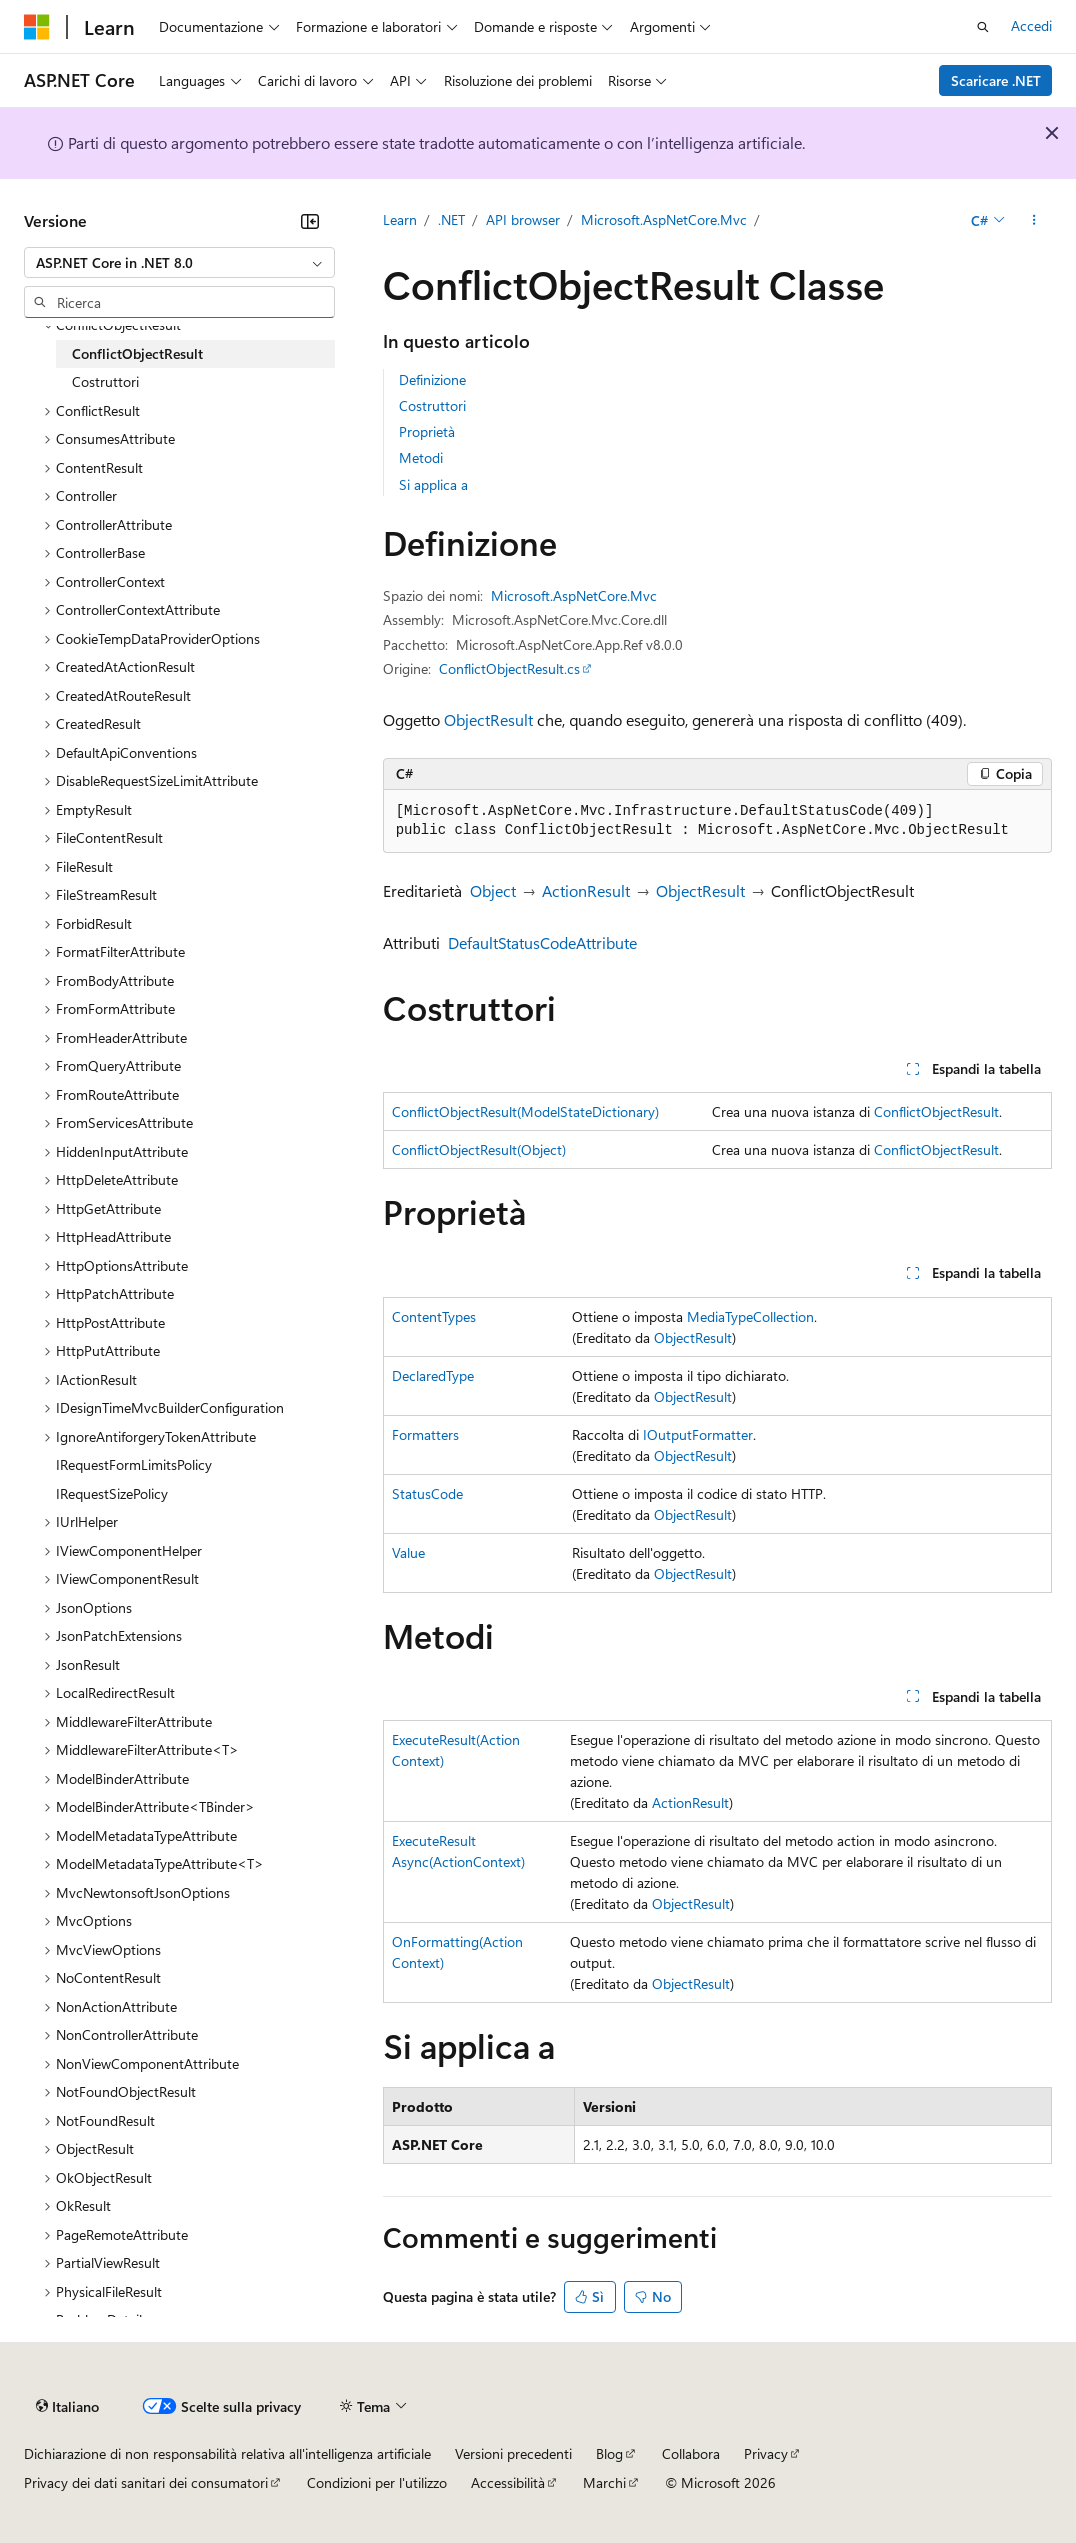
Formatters (425, 1434)
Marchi (604, 2482)
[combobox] (179, 263)
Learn (400, 219)
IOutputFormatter (698, 1434)
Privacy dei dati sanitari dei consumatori (146, 2482)
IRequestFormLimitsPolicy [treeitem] (134, 1464)
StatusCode (427, 1493)
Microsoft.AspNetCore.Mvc (664, 219)
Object (493, 890)
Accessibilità (508, 2482)
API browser (523, 219)
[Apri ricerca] (983, 27)
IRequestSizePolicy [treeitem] (112, 1493)
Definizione (432, 379)
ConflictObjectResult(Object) (479, 1149)
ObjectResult (488, 719)
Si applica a (433, 484)
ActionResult (586, 890)
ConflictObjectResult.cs (509, 668)
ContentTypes (434, 1316)
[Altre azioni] (1034, 221)
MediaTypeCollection (750, 1316)
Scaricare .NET (996, 80)
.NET (451, 219)
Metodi (421, 457)
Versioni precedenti (513, 2453)
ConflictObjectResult (936, 1111)
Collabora (691, 2453)
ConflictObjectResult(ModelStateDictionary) (525, 1111)
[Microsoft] (37, 27)
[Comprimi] (310, 221)
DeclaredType (433, 1375)
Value (408, 1552)
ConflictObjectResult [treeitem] (137, 353)
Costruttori (432, 405)
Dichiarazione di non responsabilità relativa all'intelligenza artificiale (227, 2453)
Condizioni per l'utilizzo (377, 2482)
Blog (609, 2453)
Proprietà (427, 431)
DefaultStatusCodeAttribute (542, 942)
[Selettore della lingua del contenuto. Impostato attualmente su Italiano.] (67, 2407)
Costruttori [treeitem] (105, 381)
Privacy (766, 2453)
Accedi (1031, 25)
